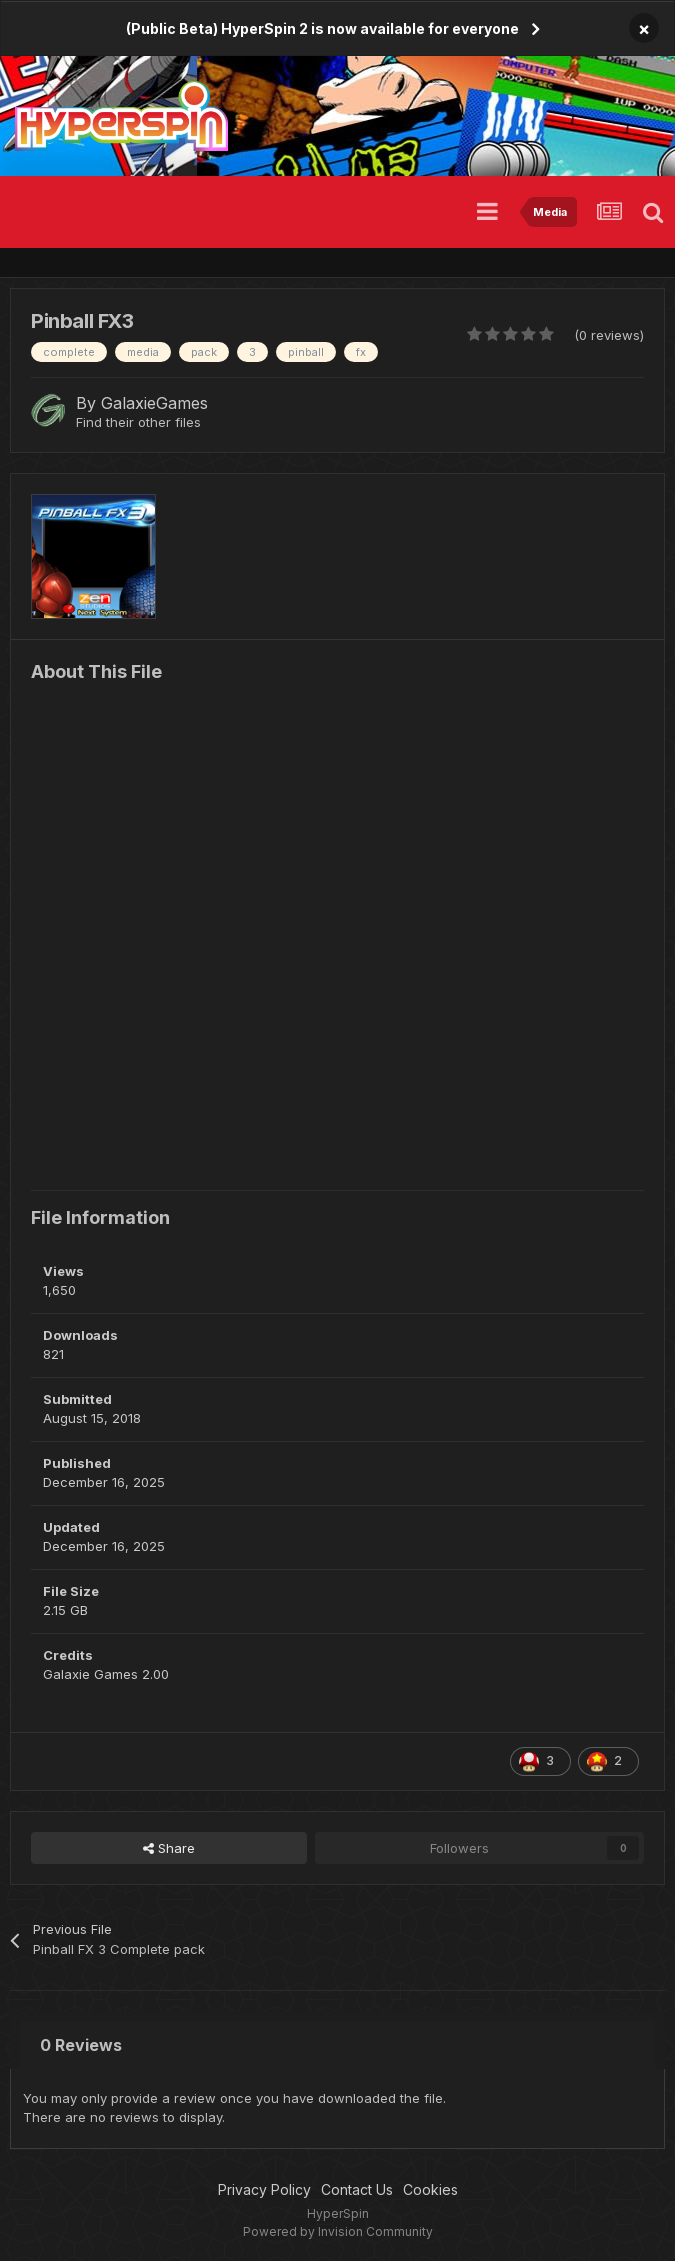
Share (169, 1848)
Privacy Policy (264, 2189)
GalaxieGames (154, 403)
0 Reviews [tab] (81, 2045)
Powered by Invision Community (338, 2231)
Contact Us (357, 2189)
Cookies (430, 2189)
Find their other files (138, 422)
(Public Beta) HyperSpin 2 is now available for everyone (322, 28)
